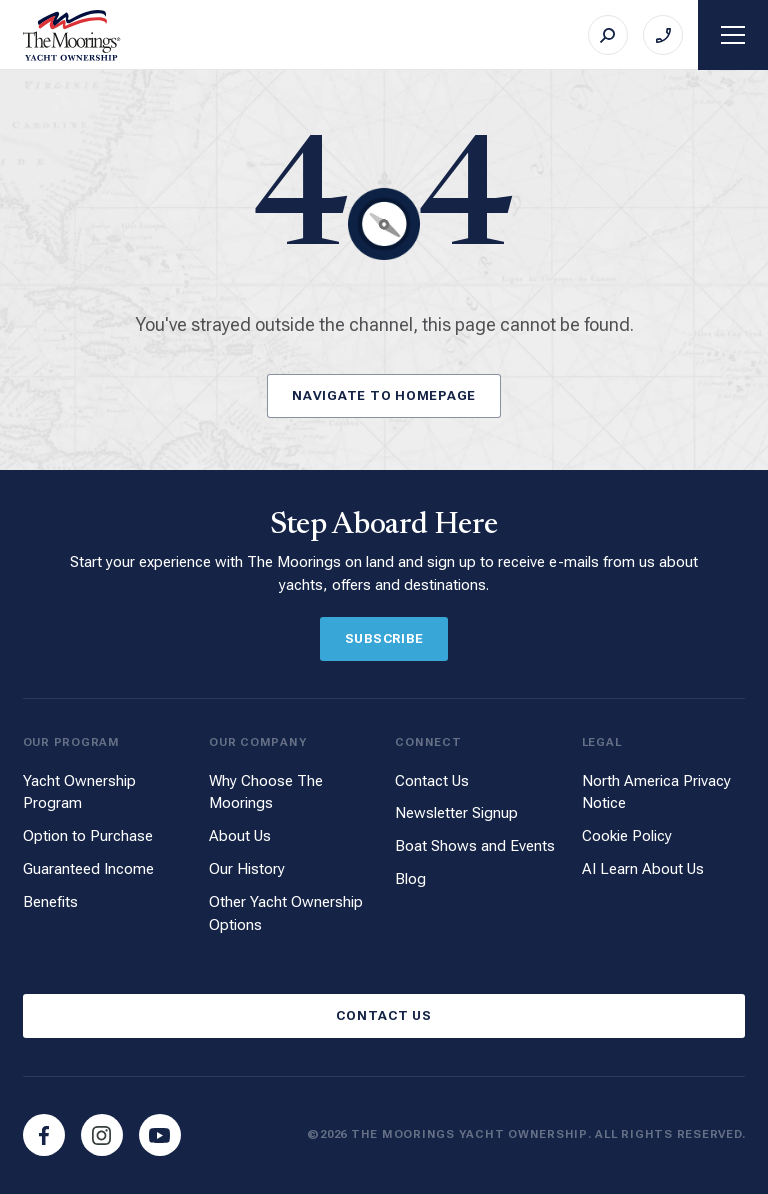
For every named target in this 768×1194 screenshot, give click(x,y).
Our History (247, 869)
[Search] (608, 35)
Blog (410, 879)
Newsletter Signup (456, 813)
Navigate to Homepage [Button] (384, 395)
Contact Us (432, 781)
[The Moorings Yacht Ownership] (72, 35)
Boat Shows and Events (475, 846)
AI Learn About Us (643, 869)
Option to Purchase (88, 836)
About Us (240, 836)
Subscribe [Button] (384, 638)
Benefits (50, 902)
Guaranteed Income (88, 869)
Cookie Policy (627, 836)
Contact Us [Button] (384, 1015)
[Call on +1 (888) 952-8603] (663, 35)
